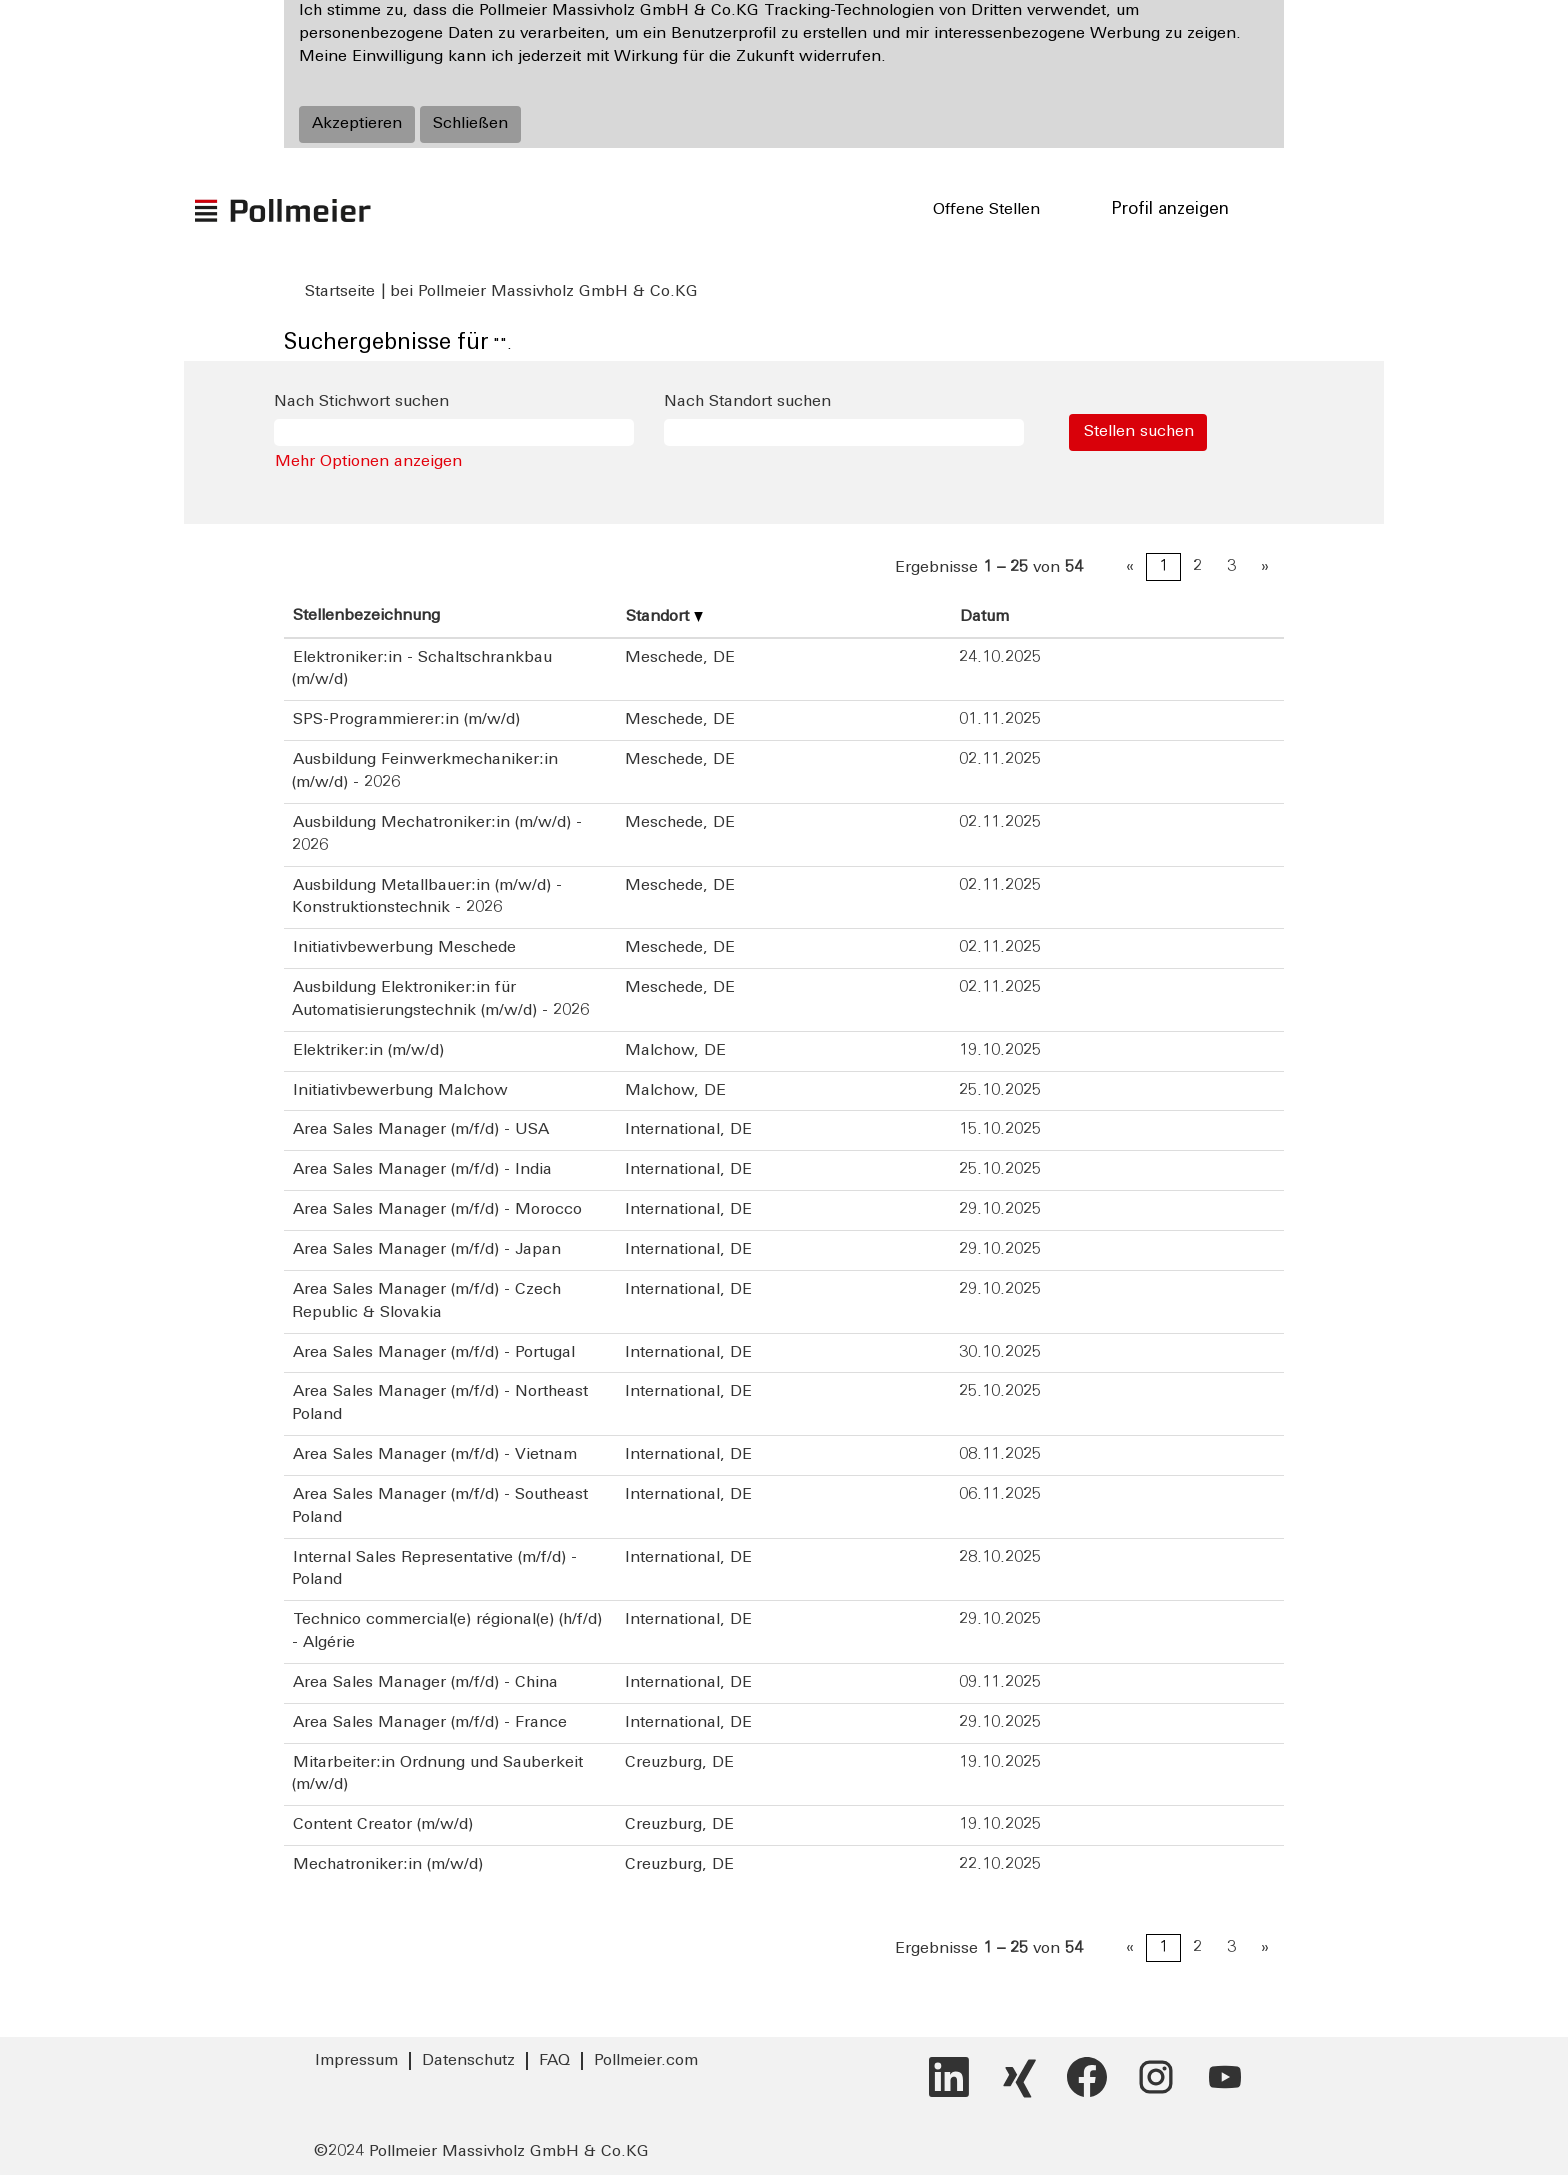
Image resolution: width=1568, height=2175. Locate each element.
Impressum (356, 2061)
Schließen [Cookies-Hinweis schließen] (470, 124)
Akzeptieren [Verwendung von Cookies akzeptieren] (357, 124)
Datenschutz (468, 2061)
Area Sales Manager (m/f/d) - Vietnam (435, 1455)
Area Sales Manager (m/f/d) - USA (421, 1130)
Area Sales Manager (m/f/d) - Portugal (434, 1353)
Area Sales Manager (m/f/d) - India (422, 1170)
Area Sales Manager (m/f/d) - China (425, 1683)
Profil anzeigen (1170, 209)
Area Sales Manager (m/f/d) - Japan (427, 1250)
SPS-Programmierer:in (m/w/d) (406, 720)
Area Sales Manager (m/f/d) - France (430, 1723)
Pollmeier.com (646, 2061)
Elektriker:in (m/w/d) (368, 1051)
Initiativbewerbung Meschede (404, 948)
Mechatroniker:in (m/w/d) (388, 1865)
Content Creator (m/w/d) (383, 1825)
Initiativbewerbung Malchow (400, 1091)
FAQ (554, 2061)
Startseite (340, 292)
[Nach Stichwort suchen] (454, 432)
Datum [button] (984, 617)
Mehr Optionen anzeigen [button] (368, 462)
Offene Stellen (986, 210)
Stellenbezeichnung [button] (366, 616)
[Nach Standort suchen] (844, 432)
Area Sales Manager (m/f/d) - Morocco (437, 1210)
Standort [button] (664, 617)
